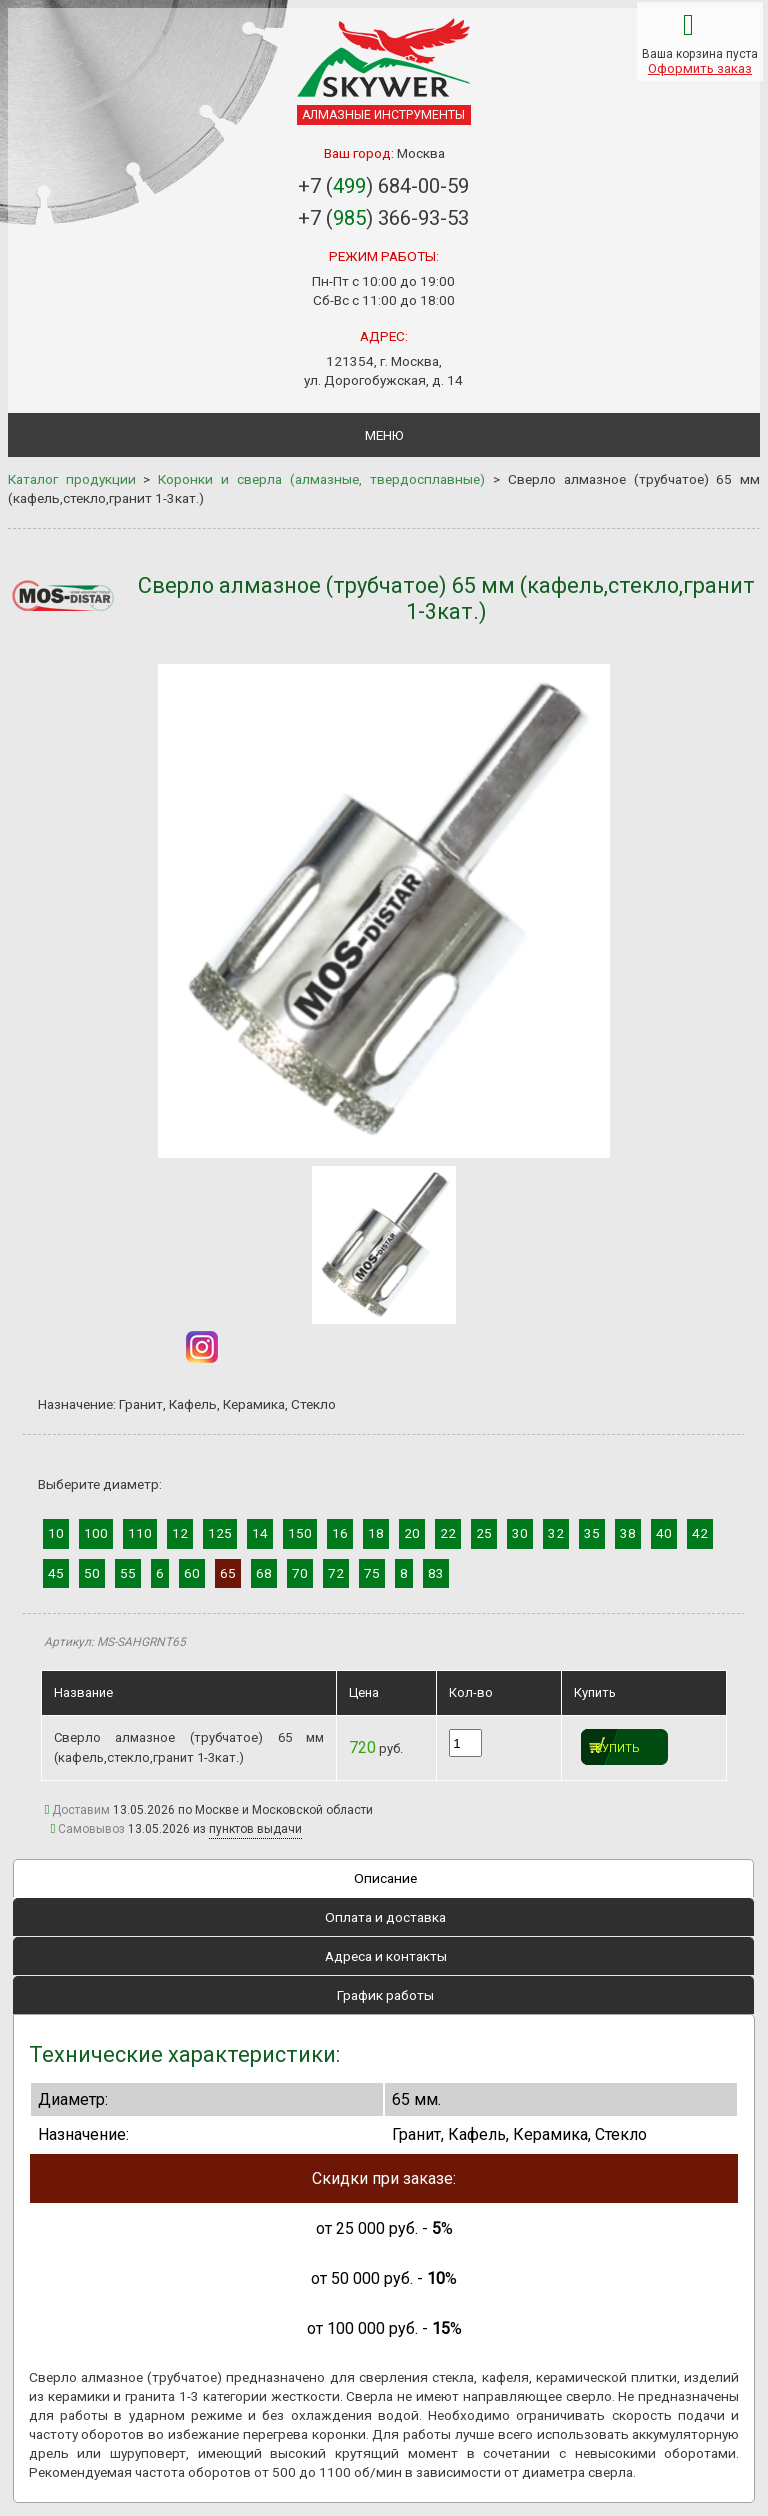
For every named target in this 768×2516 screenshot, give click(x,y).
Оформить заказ (700, 68)
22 (448, 1533)
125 (220, 1533)
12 (180, 1533)
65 (228, 1573)
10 (56, 1533)
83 (436, 1573)
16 (340, 1533)
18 (376, 1533)
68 (264, 1573)
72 (336, 1573)
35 (592, 1533)
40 (664, 1533)
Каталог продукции (72, 479)
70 (300, 1573)
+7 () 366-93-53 (383, 218)
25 (484, 1533)
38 (628, 1533)
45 (56, 1573)
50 (92, 1573)
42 (700, 1533)
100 (96, 1533)
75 (372, 1573)
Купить (617, 1748)
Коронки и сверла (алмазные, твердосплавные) (321, 479)
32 (556, 1533)
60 (192, 1573)
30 (520, 1533)
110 (140, 1533)
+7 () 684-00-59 (383, 186)
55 (128, 1573)
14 (260, 1533)
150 (300, 1533)
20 (412, 1533)
